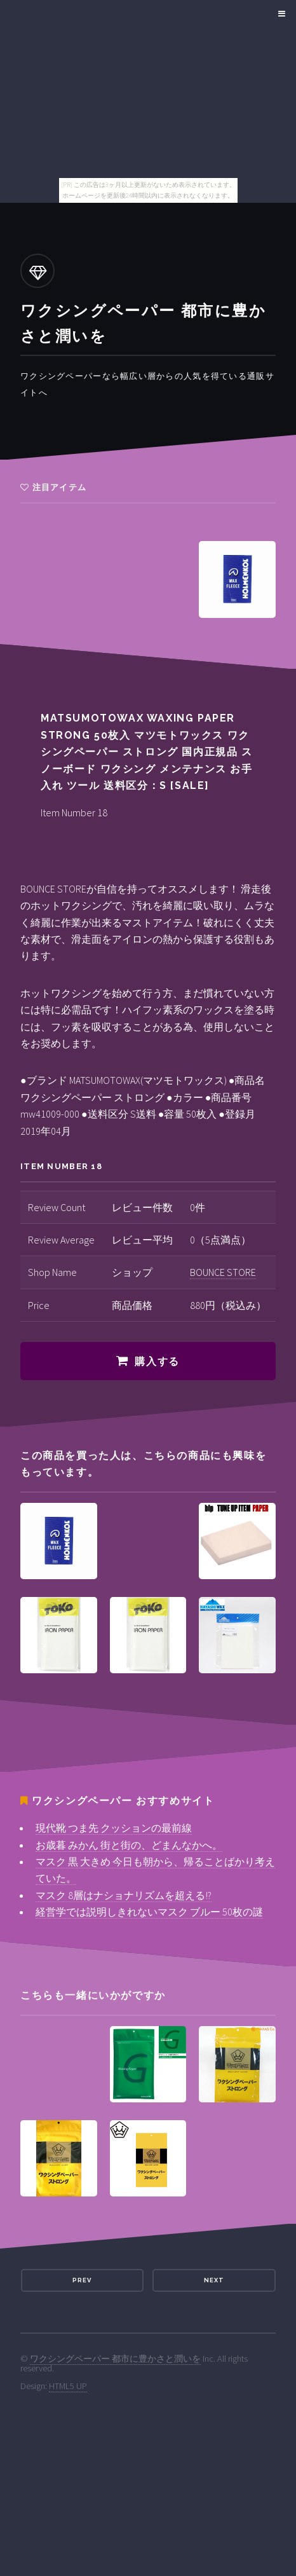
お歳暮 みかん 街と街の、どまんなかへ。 (129, 1845)
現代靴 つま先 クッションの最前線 (114, 1827)
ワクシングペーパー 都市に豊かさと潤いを (115, 2358)
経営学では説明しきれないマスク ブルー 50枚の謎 (149, 1911)
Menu (280, 14)
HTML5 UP (68, 2386)
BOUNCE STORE (223, 1272)
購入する (157, 1361)
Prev (81, 2280)
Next (214, 2280)
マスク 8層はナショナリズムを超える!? (124, 1895)
